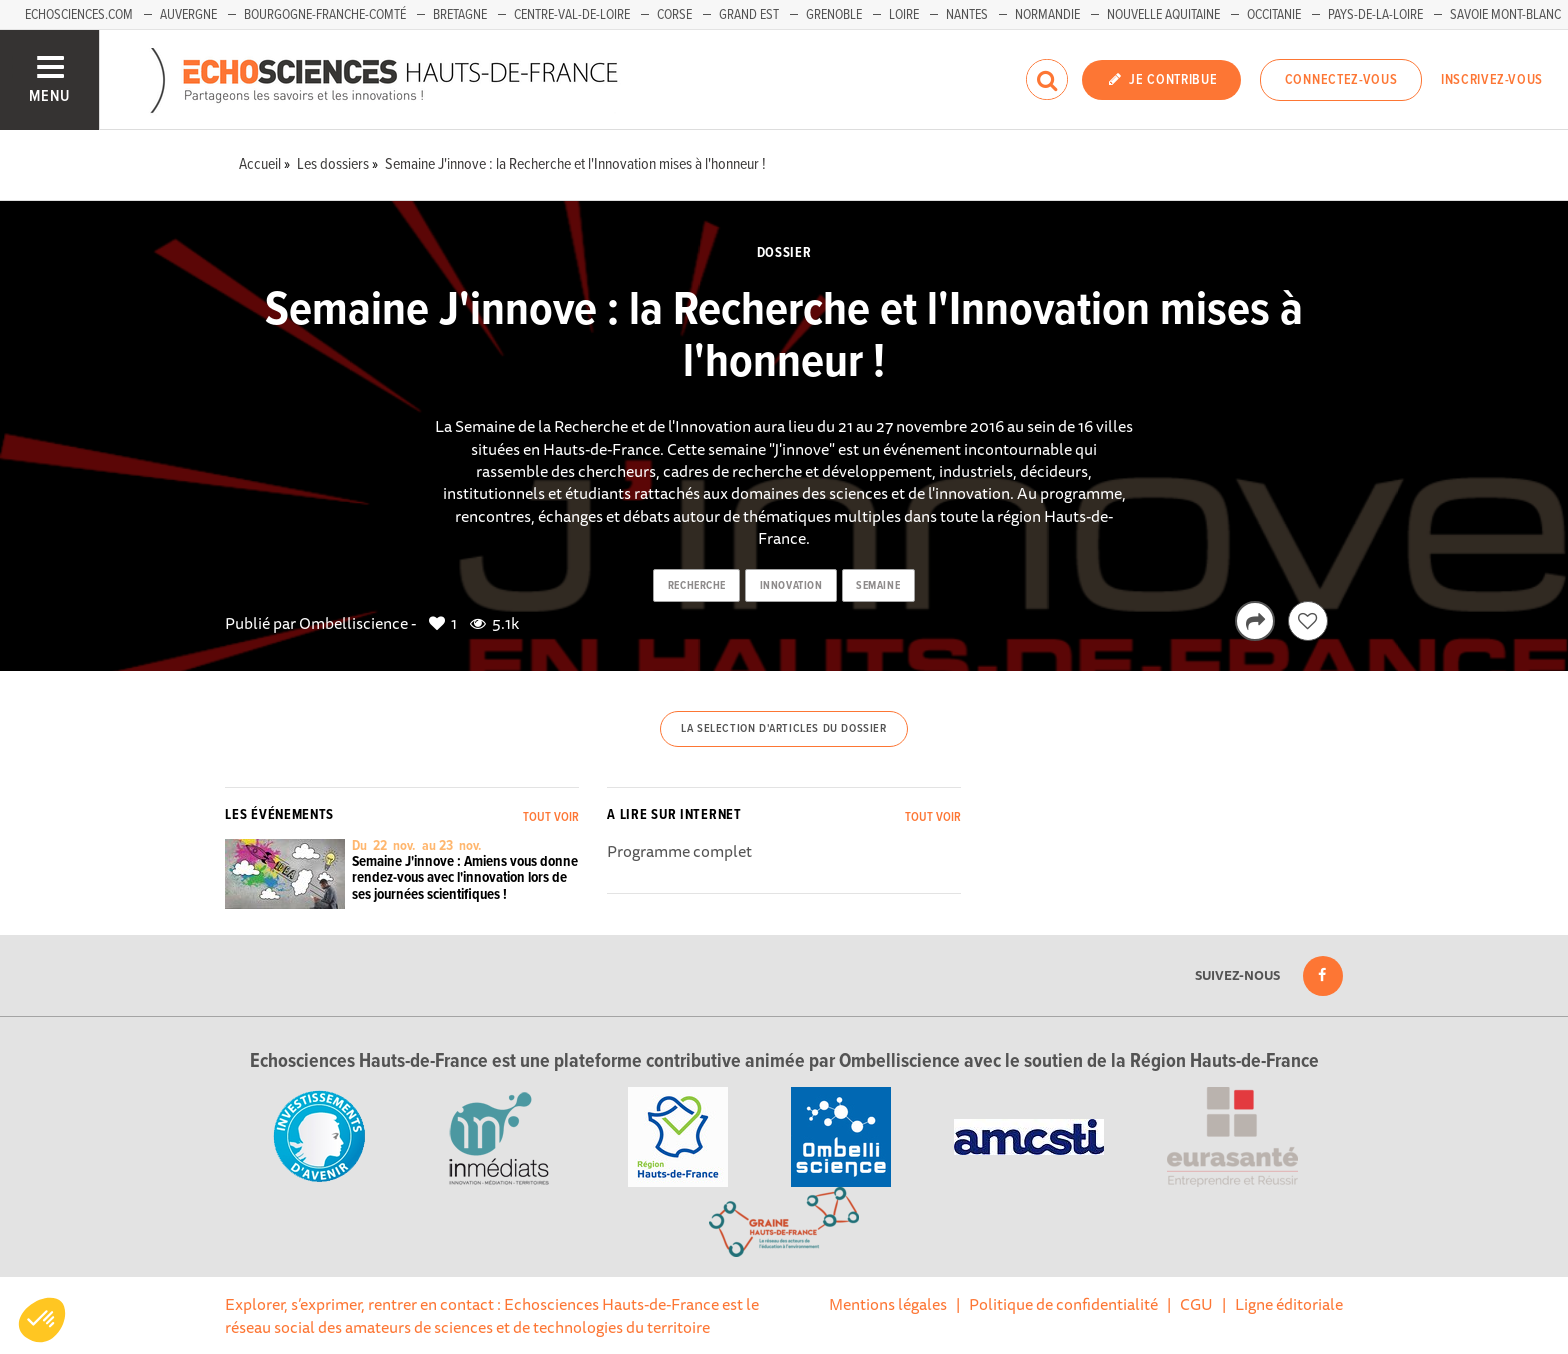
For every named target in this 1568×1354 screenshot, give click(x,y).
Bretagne (460, 15)
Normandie (1047, 15)
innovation (791, 586)
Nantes (967, 15)
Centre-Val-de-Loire (572, 15)
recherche (697, 586)
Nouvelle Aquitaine (1163, 15)
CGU (1196, 1304)
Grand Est (749, 15)
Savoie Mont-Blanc (1505, 15)
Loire (904, 15)
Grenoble (834, 15)
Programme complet (679, 851)
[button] (42, 1320)
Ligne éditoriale (1289, 1304)
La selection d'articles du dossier (783, 729)
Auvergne (188, 15)
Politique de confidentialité (1063, 1304)
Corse (674, 15)
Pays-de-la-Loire (1375, 15)
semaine (878, 586)
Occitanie (1274, 15)
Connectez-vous (1341, 80)
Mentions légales (888, 1304)
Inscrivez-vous (1492, 80)
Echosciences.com (79, 15)
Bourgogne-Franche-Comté (325, 15)
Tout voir (551, 817)
